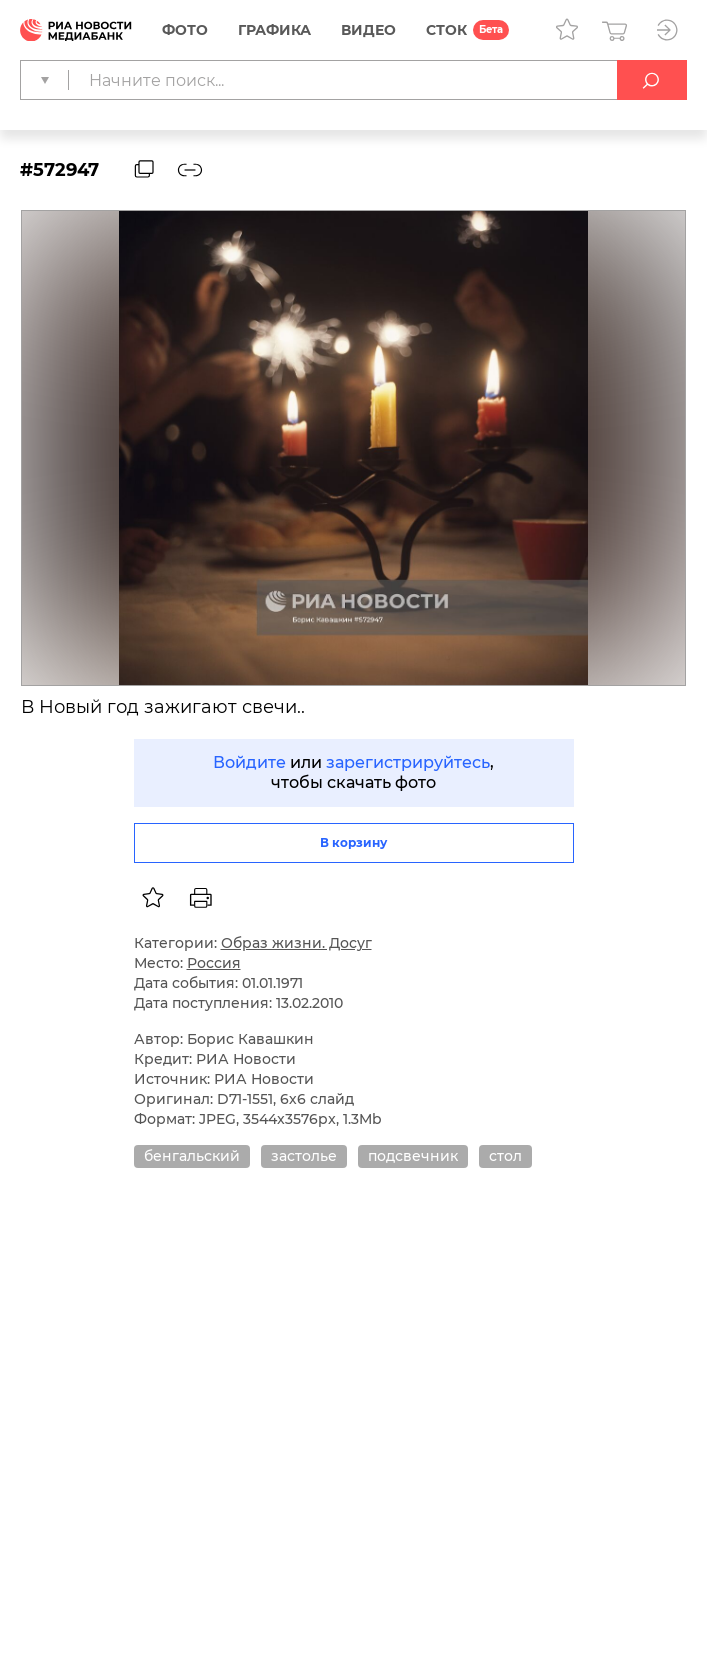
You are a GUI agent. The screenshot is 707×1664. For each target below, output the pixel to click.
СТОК (446, 30)
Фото (185, 30)
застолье (304, 1156)
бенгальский (192, 1156)
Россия (214, 963)
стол (505, 1156)
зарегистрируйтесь (408, 762)
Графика (274, 30)
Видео (368, 30)
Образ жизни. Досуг (296, 943)
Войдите (249, 762)
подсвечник (413, 1156)
